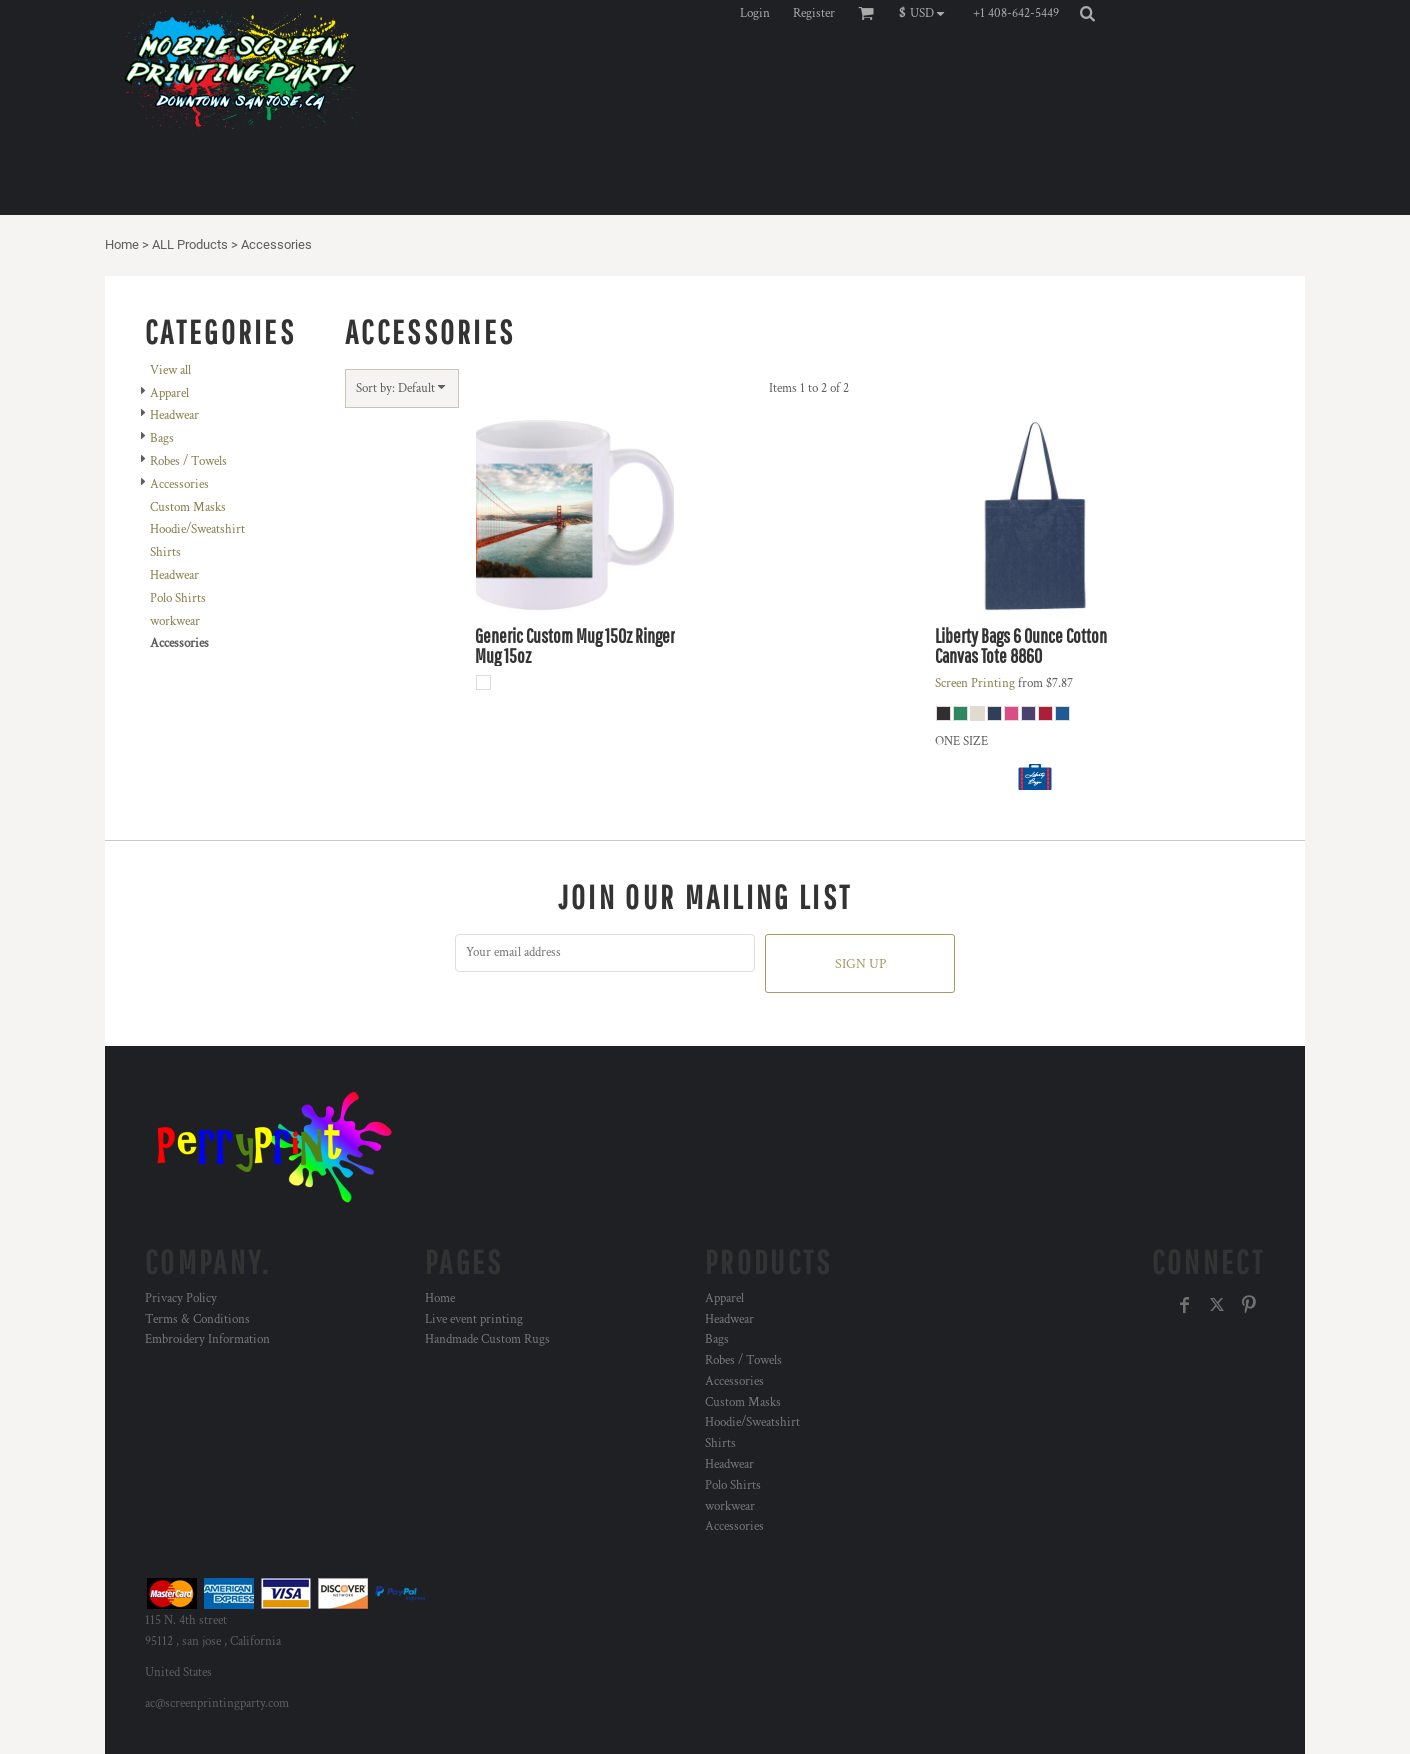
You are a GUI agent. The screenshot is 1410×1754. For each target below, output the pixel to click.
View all (170, 370)
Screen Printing (975, 683)
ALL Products (190, 244)
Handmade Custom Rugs (487, 1339)
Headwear (174, 415)
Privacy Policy (181, 1298)
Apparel (169, 393)
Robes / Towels (188, 461)
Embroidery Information (207, 1339)
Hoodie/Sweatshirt (197, 529)
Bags (162, 438)
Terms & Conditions (197, 1319)
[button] (926, 13)
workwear (175, 621)
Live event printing (474, 1319)
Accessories (179, 484)
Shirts (165, 552)
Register (814, 13)
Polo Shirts (178, 598)
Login (755, 13)
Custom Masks (188, 507)
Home (122, 244)
